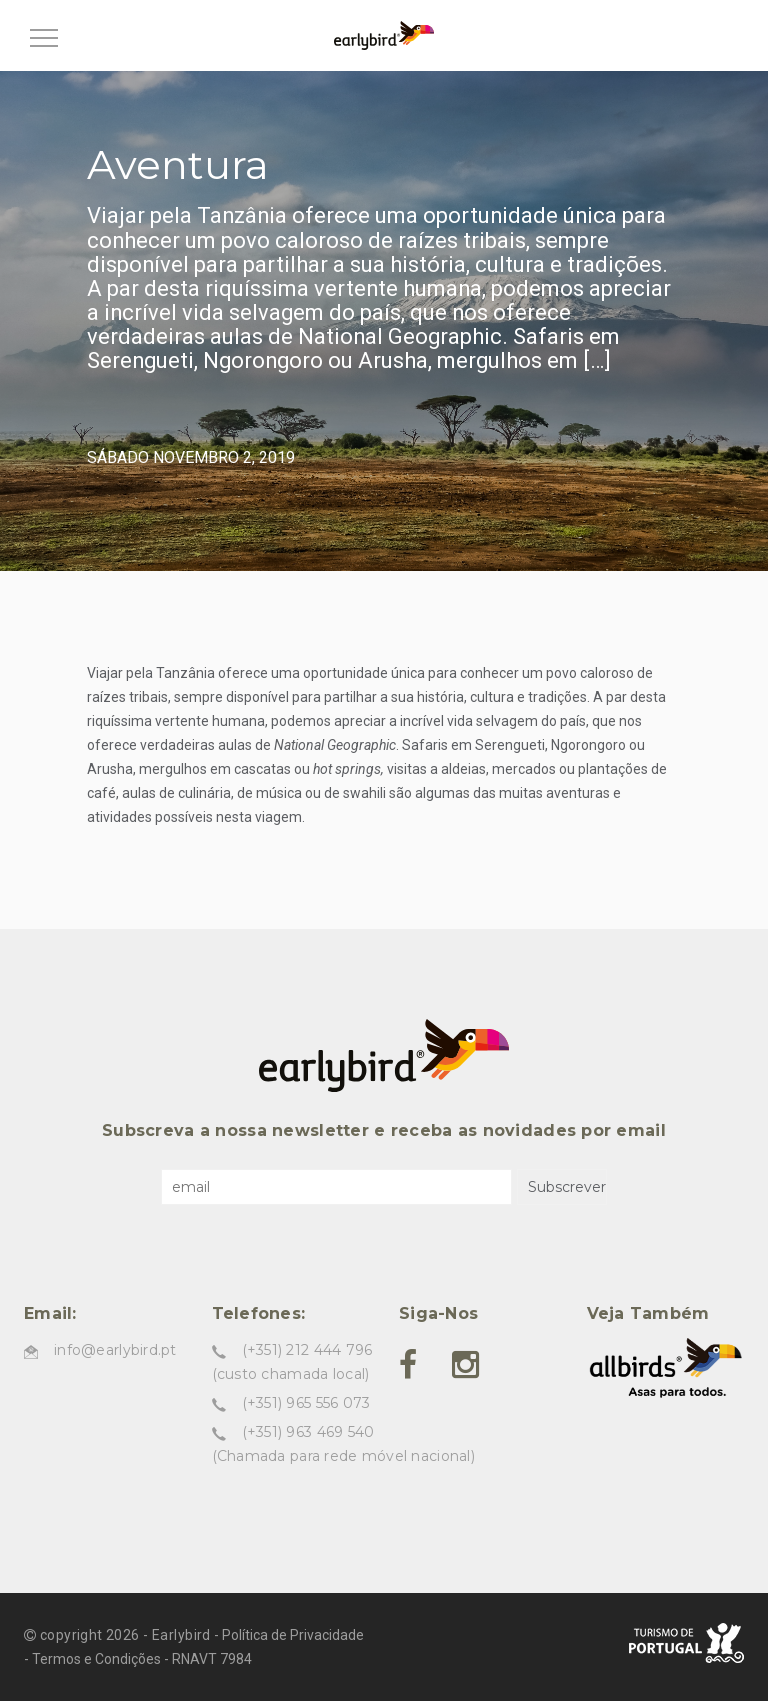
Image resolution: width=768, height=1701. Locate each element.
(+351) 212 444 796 (307, 1350)
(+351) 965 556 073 (306, 1403)
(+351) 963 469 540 (308, 1432)
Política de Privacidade (293, 1635)
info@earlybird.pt (115, 1350)
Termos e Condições (96, 1659)
